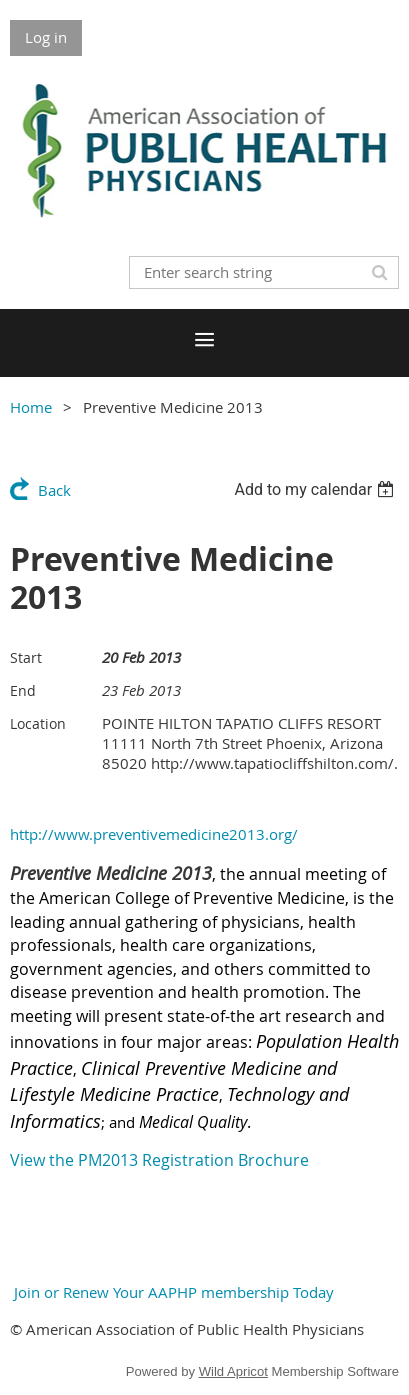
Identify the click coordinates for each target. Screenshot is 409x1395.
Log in (46, 37)
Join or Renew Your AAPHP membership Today (172, 1292)
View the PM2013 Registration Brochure (159, 1160)
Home (31, 407)
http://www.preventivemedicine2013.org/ (154, 834)
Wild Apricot (233, 1371)
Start (26, 657)
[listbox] (316, 489)
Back (54, 490)
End (23, 690)
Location (38, 723)
